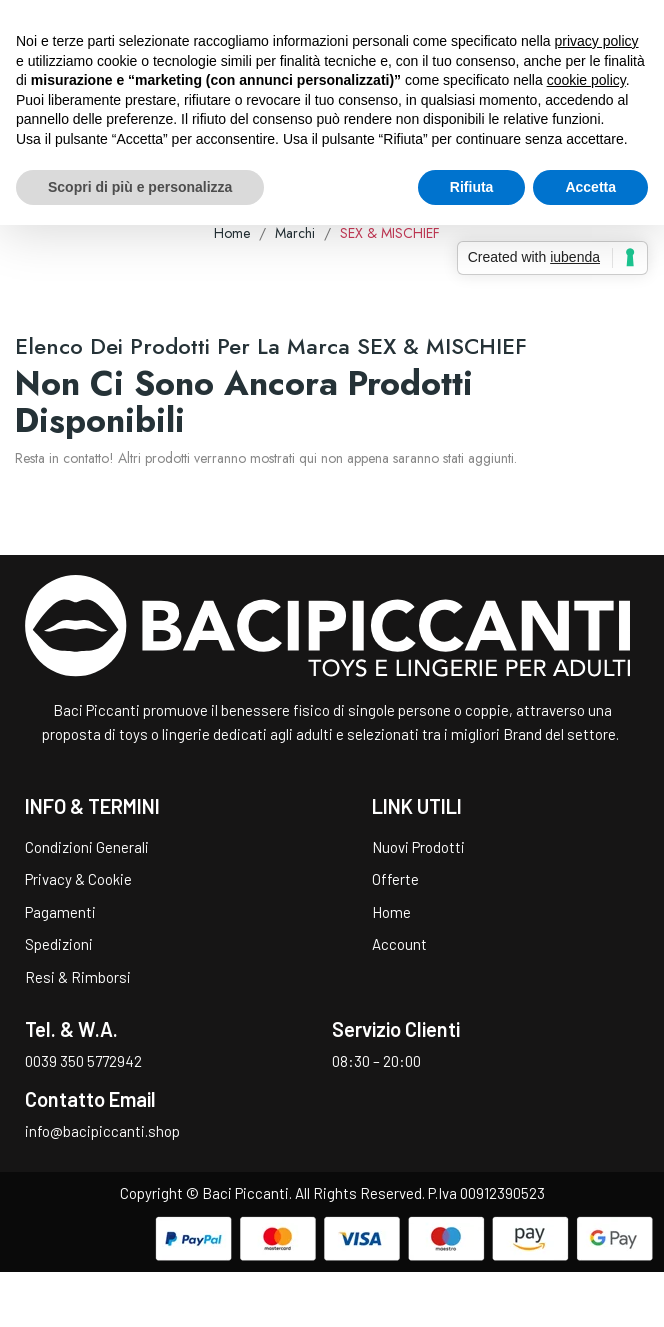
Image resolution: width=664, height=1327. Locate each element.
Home (391, 912)
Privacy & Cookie (78, 879)
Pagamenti (60, 912)
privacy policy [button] (597, 41)
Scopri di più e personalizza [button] (140, 187)
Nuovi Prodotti (418, 847)
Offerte (395, 879)
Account (399, 944)
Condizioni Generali (87, 847)
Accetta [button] (590, 187)
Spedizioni (59, 944)
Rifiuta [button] (472, 187)
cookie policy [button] (586, 80)
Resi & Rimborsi (78, 977)
